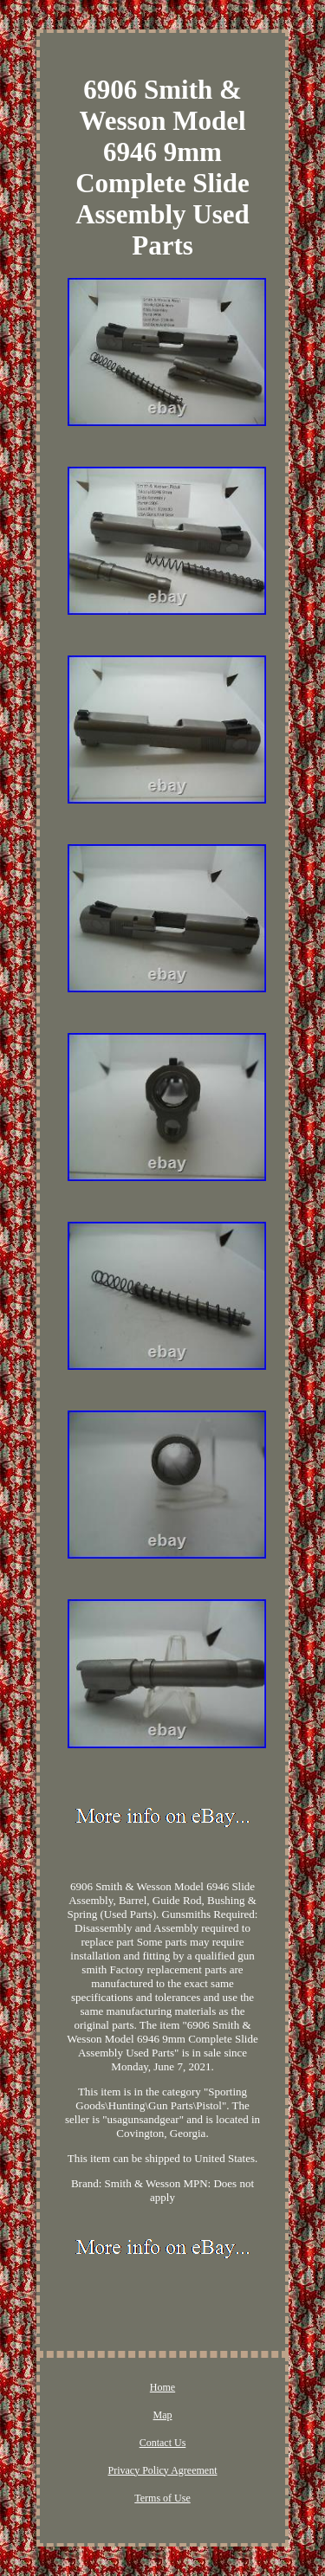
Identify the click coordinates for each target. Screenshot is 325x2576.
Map (162, 2415)
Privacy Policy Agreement (163, 2470)
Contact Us (163, 2443)
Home (162, 2387)
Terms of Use (162, 2498)
